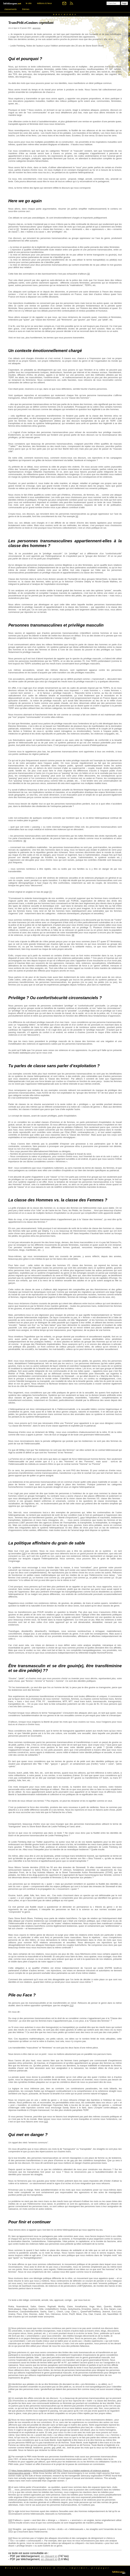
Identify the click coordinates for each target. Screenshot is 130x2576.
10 (24, 1553)
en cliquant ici (49, 2556)
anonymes (36, 28)
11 (71, 2005)
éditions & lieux (44, 3)
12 (46, 2121)
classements (10, 9)
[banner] (12, 3)
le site (28, 3)
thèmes (25, 9)
